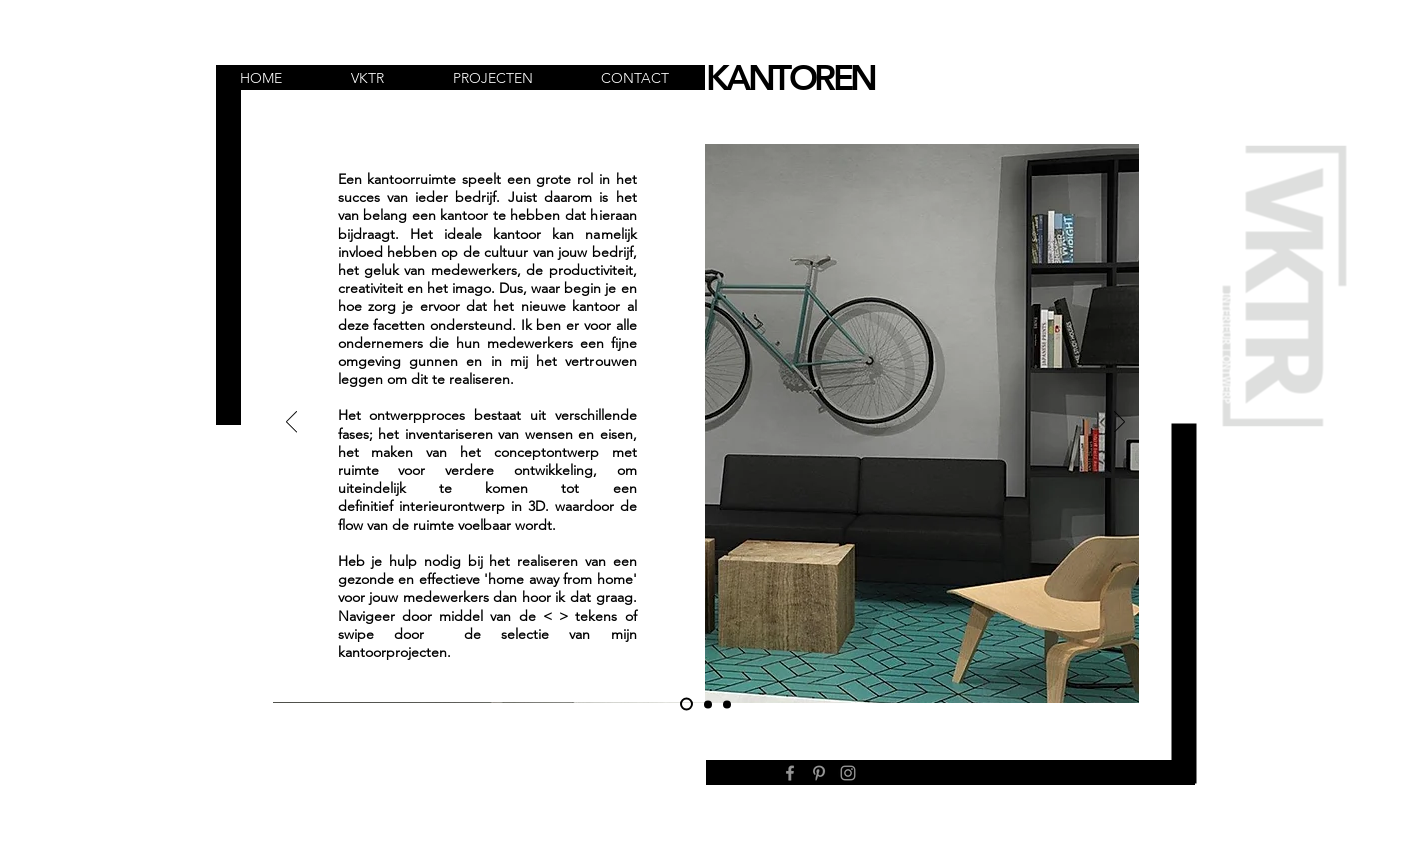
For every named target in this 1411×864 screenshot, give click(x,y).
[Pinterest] (819, 773)
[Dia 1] (686, 704)
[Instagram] (848, 773)
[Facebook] (790, 773)
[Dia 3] (727, 704)
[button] (387, 78)
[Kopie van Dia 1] (708, 704)
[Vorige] (291, 423)
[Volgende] (1119, 423)
